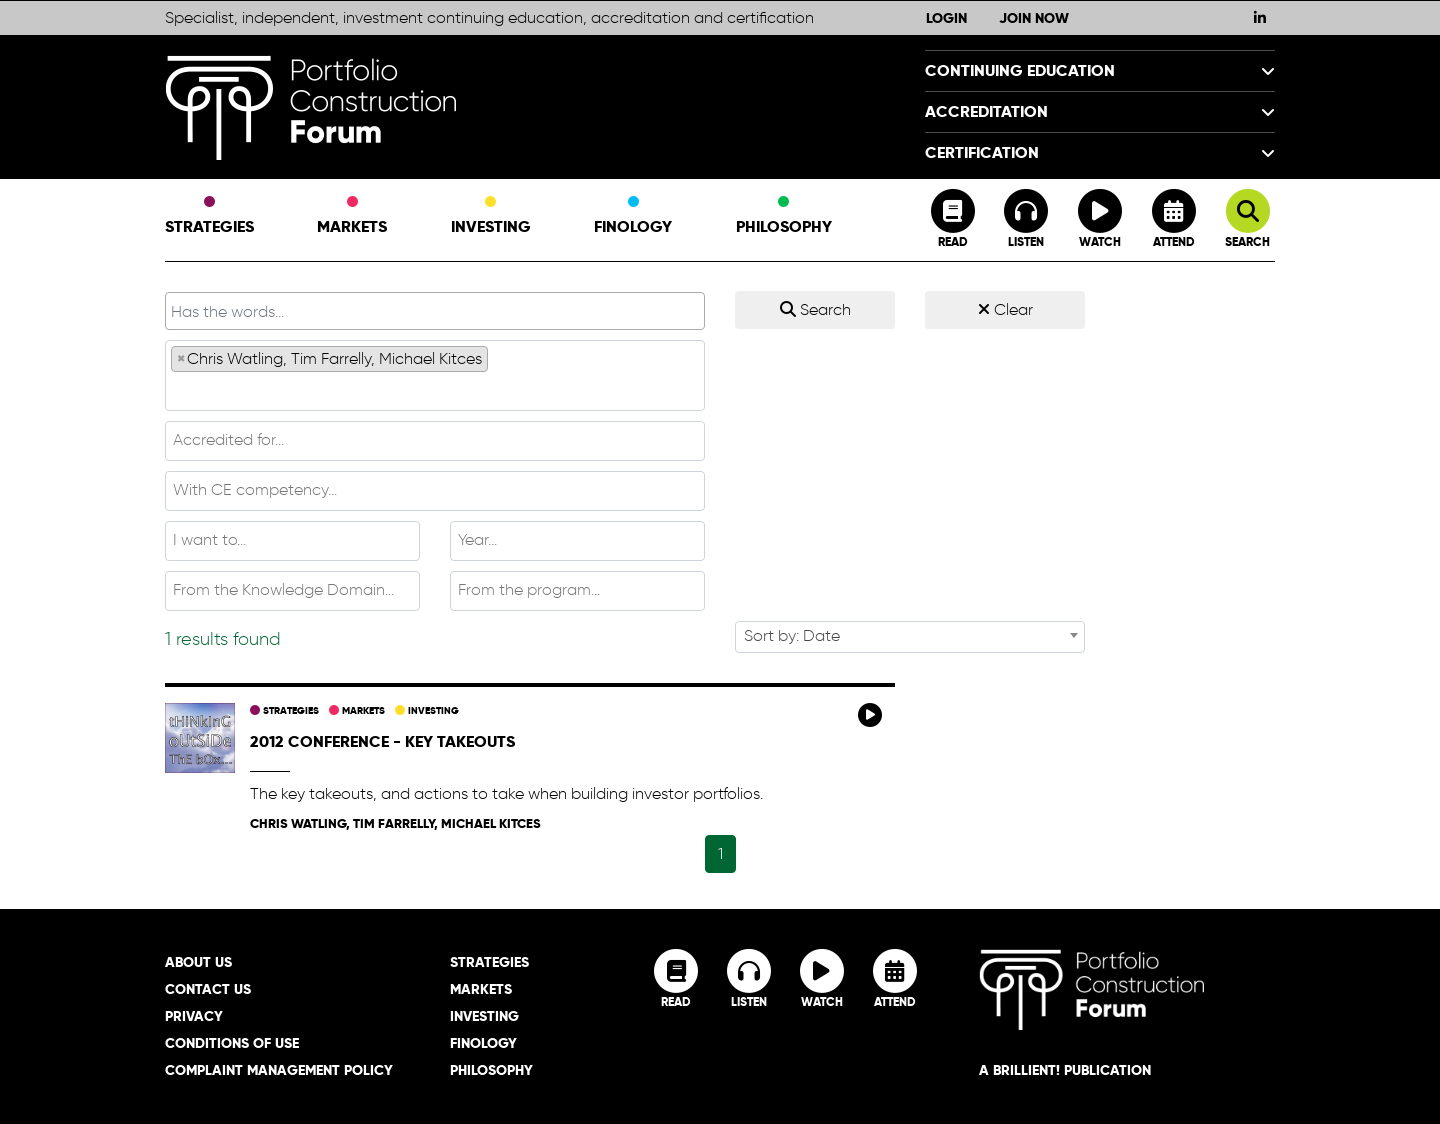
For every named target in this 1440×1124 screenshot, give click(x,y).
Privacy (194, 1016)
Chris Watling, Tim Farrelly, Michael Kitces (395, 823)
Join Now (1034, 18)
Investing (491, 217)
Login (946, 18)
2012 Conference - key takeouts (382, 741)
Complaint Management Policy (279, 1070)
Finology (633, 217)
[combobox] (435, 375)
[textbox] (435, 390)
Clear (1005, 309)
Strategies (209, 217)
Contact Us (208, 989)
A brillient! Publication (1065, 1070)
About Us (198, 962)
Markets (352, 217)
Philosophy (784, 217)
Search (815, 309)
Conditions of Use (232, 1043)
